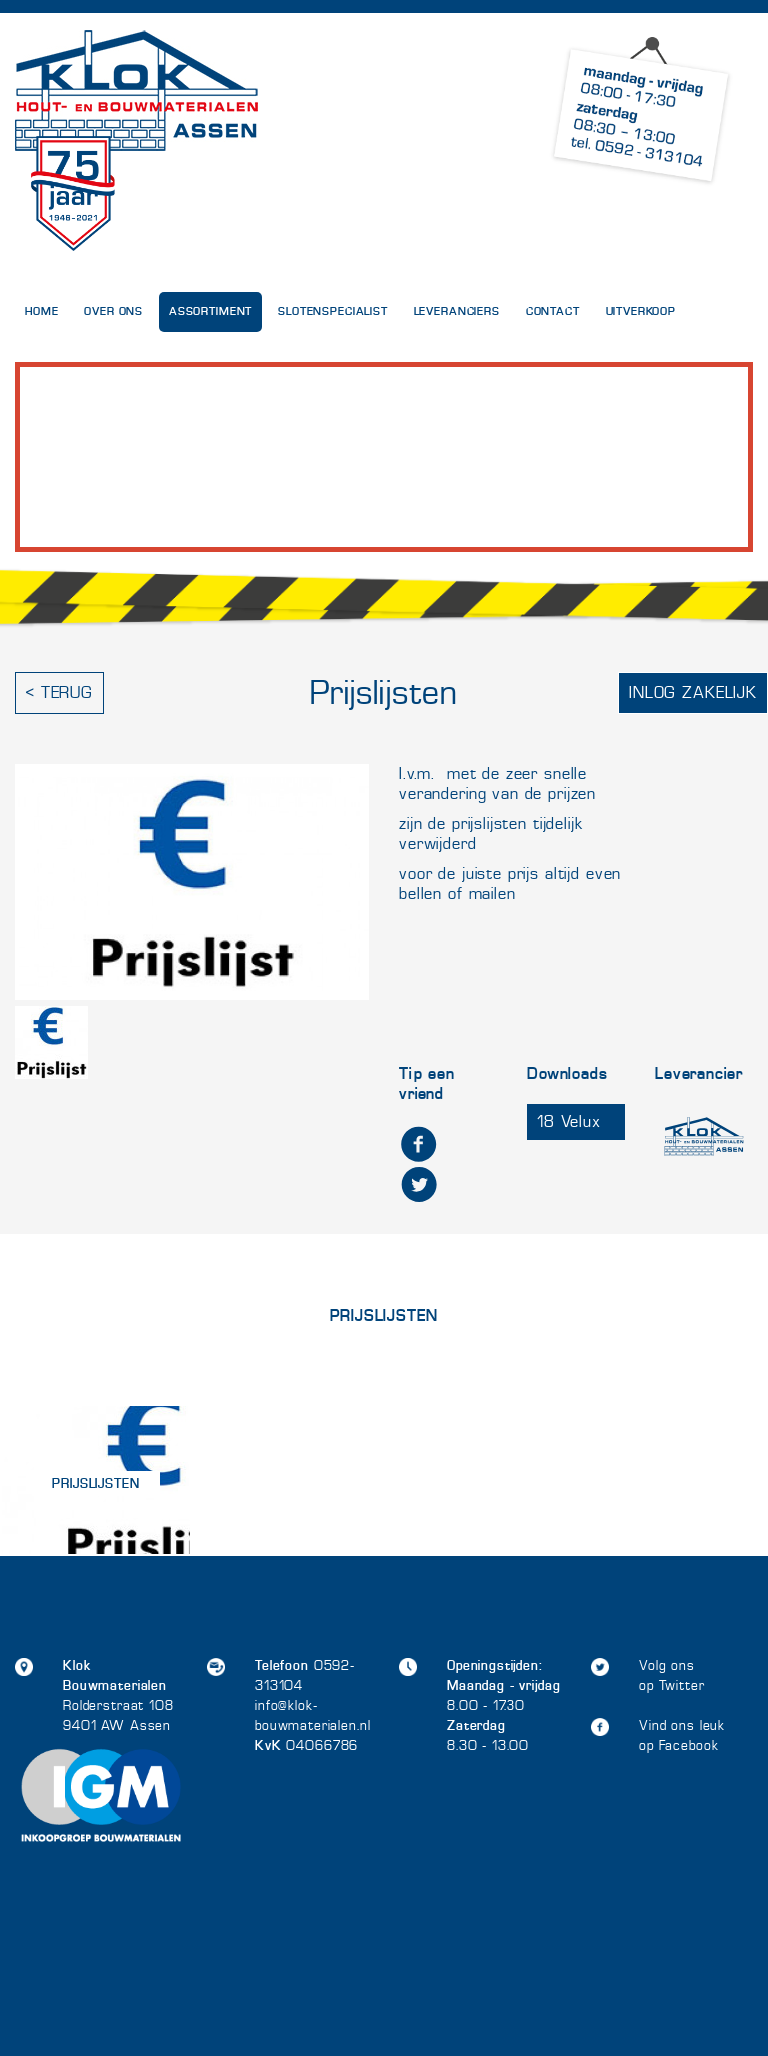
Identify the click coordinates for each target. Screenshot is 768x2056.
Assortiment (210, 311)
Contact (553, 311)
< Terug (59, 692)
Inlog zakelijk (693, 692)
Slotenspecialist (333, 311)
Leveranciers (457, 311)
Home (41, 311)
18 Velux (569, 1121)
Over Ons (113, 311)
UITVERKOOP (641, 311)
